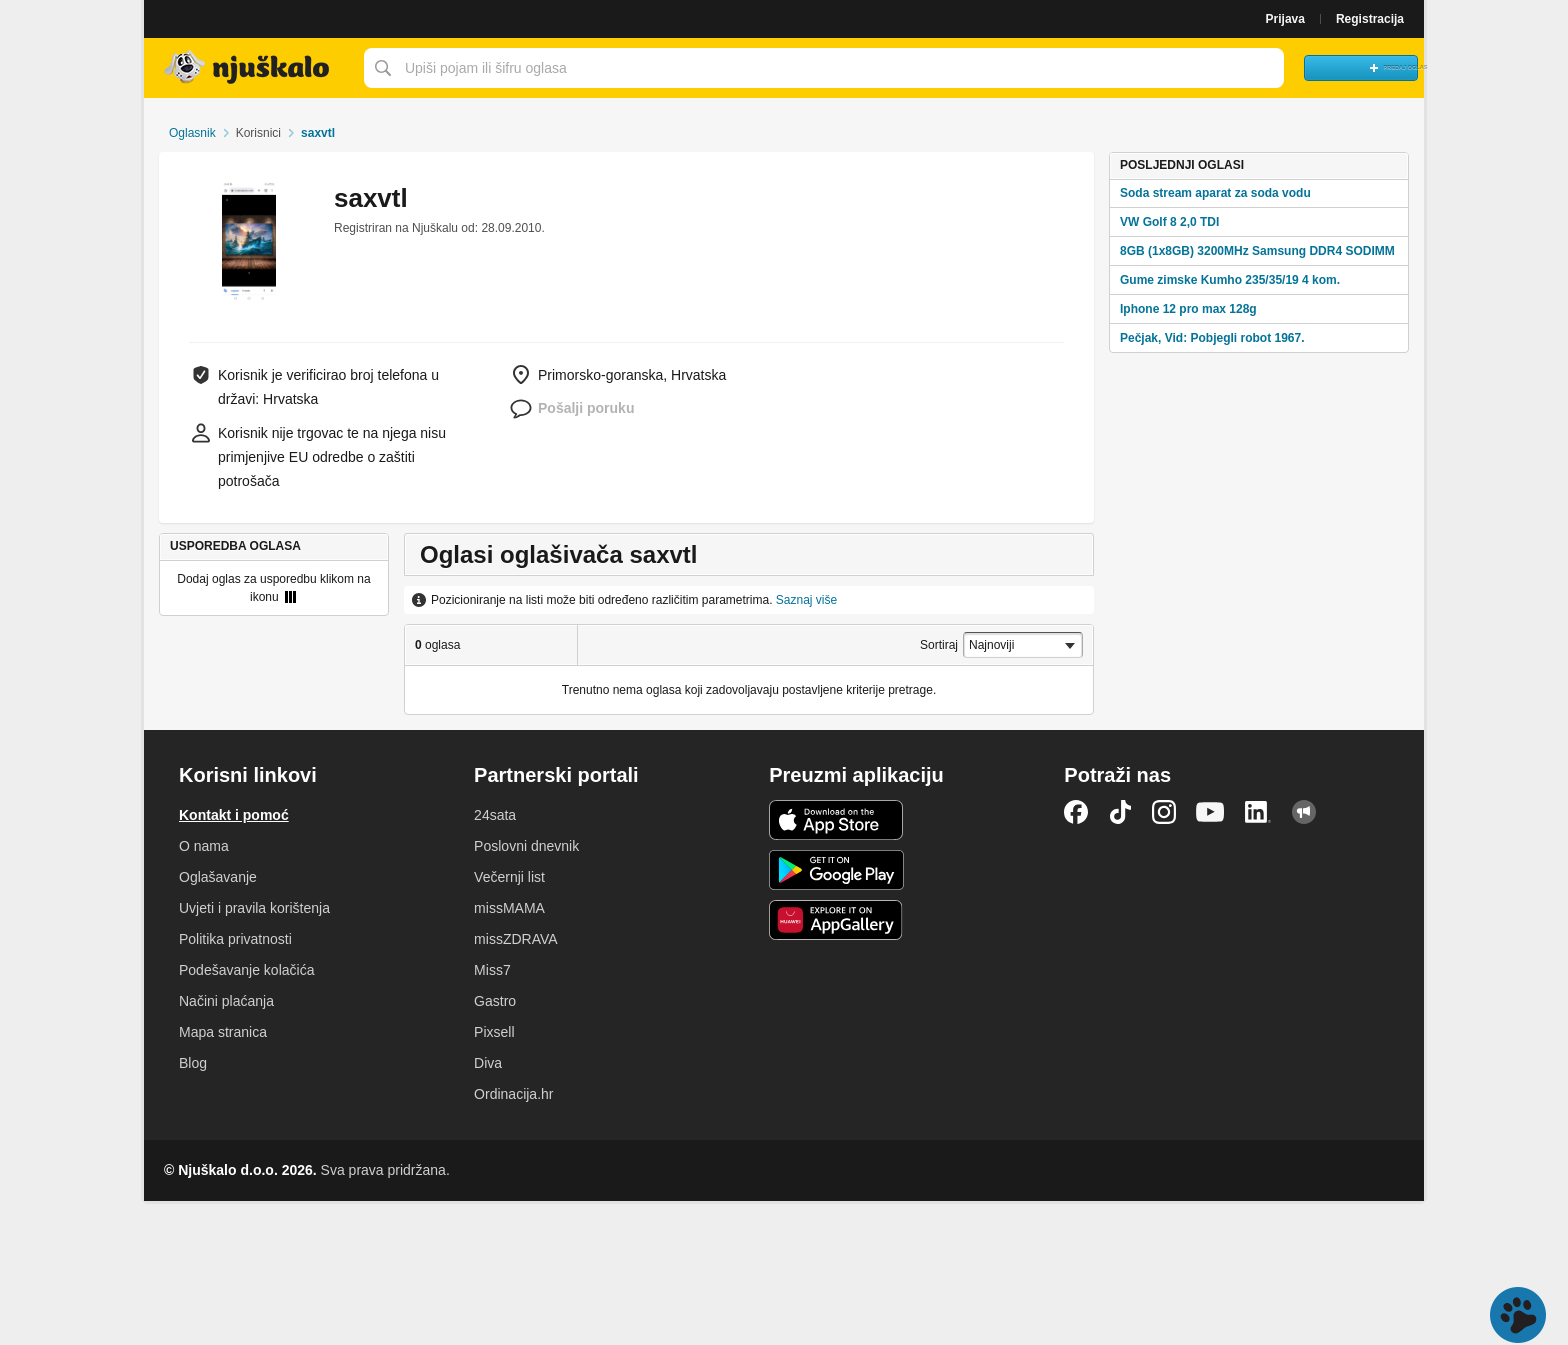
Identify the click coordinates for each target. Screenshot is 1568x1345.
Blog (193, 1063)
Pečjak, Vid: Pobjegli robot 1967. (1212, 338)
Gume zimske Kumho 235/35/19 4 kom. (1230, 280)
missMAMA (509, 908)
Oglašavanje (218, 877)
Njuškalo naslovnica (249, 68)
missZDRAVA (515, 939)
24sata (495, 815)
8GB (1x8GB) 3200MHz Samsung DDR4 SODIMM (1257, 251)
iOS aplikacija (836, 820)
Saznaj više (806, 600)
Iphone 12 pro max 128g (1188, 309)
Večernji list (509, 877)
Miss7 (492, 970)
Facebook (1076, 812)
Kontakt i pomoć (234, 815)
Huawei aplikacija (836, 920)
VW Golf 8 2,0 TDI (1169, 222)
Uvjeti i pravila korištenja (254, 908)
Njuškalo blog (1304, 812)
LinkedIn (1258, 812)
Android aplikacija (836, 870)
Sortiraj (939, 645)
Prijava (1285, 19)
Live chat (1518, 1315)
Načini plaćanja (226, 1001)
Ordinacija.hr (513, 1094)
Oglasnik (192, 133)
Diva (488, 1063)
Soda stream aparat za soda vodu (1215, 193)
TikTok (1120, 812)
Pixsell (494, 1032)
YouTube (1210, 812)
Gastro (495, 1001)
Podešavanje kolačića (246, 970)
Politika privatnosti (235, 939)
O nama (204, 846)
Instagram (1164, 812)
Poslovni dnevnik (526, 846)
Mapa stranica (223, 1032)
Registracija (1370, 19)
